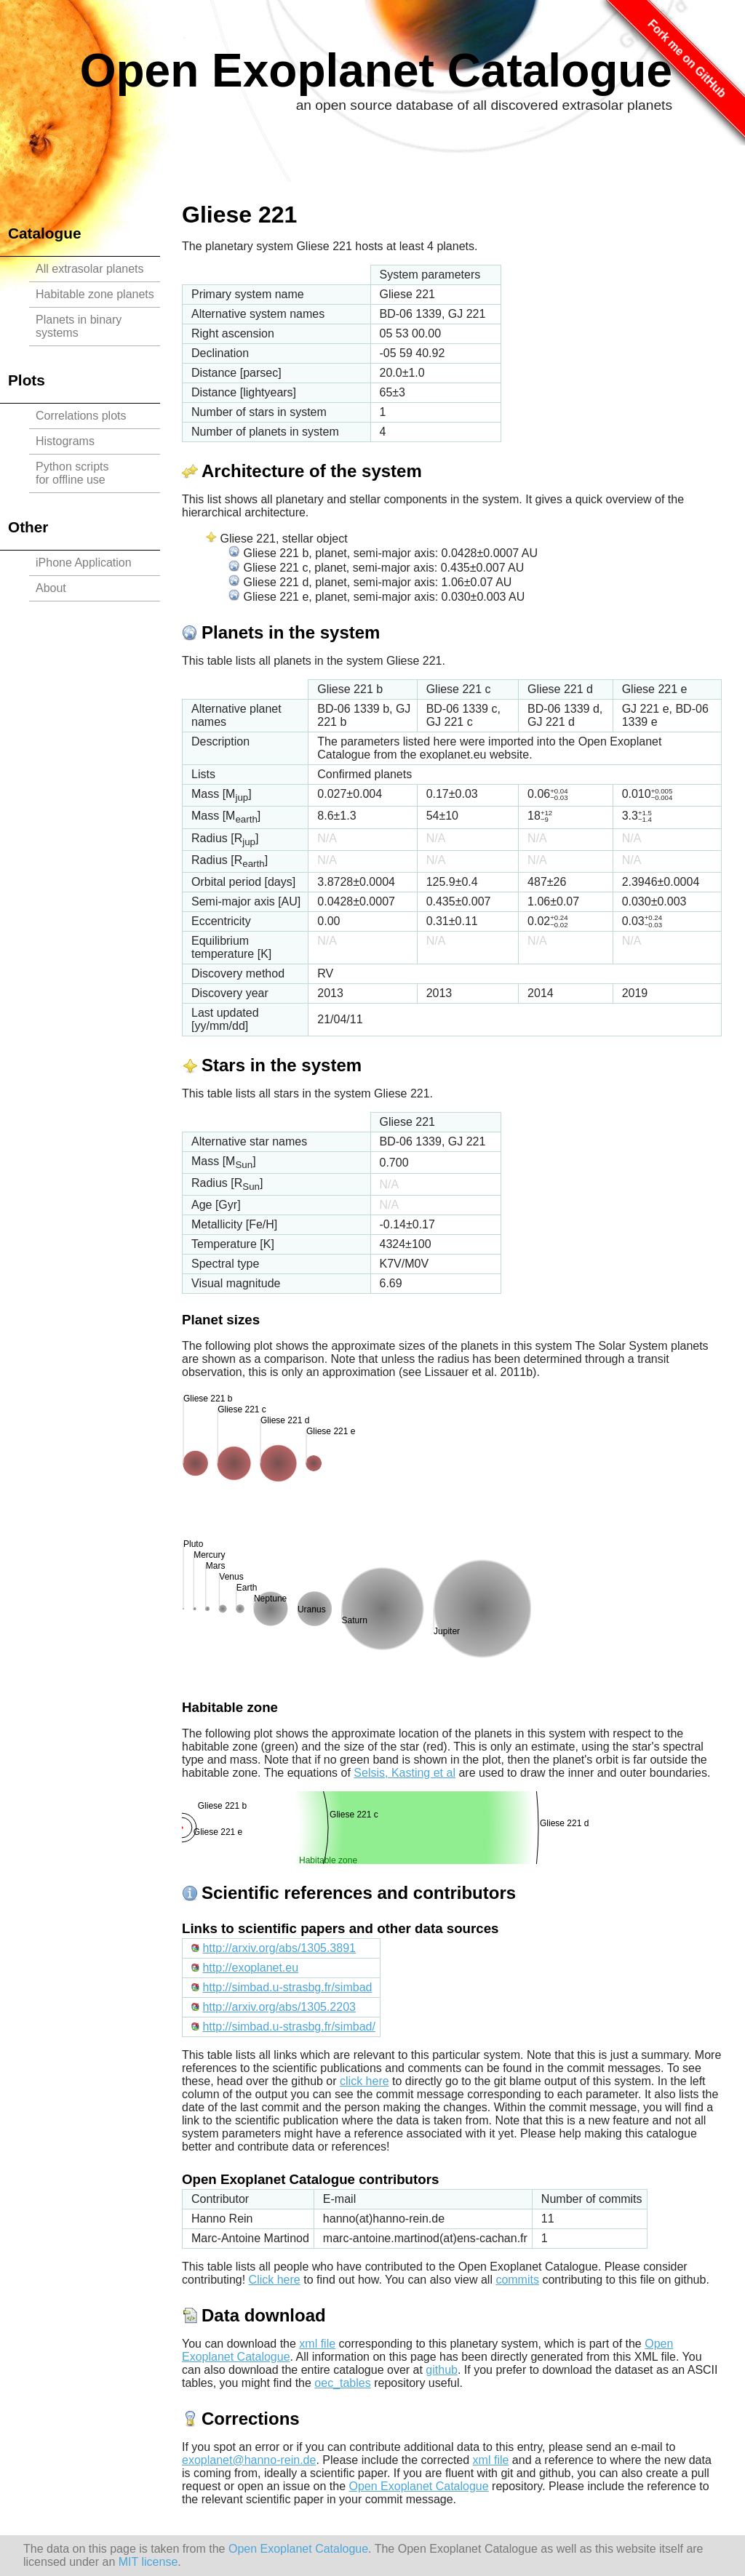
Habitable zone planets (95, 294)
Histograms (65, 441)
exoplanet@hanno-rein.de (249, 2460)
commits (517, 2279)
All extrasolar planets (90, 269)
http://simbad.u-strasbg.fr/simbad (287, 1987)
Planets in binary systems (78, 326)
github (442, 2370)
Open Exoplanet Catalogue (376, 70)
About (51, 588)
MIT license (148, 2562)
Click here (274, 2279)
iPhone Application (84, 562)
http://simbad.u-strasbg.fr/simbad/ (288, 2026)
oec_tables (342, 2383)
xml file (317, 2343)
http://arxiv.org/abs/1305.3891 (279, 1948)
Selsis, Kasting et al (404, 1773)
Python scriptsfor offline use (72, 473)
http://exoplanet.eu (250, 1967)
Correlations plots (81, 415)
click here (364, 2081)
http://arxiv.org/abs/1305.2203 (279, 2007)
